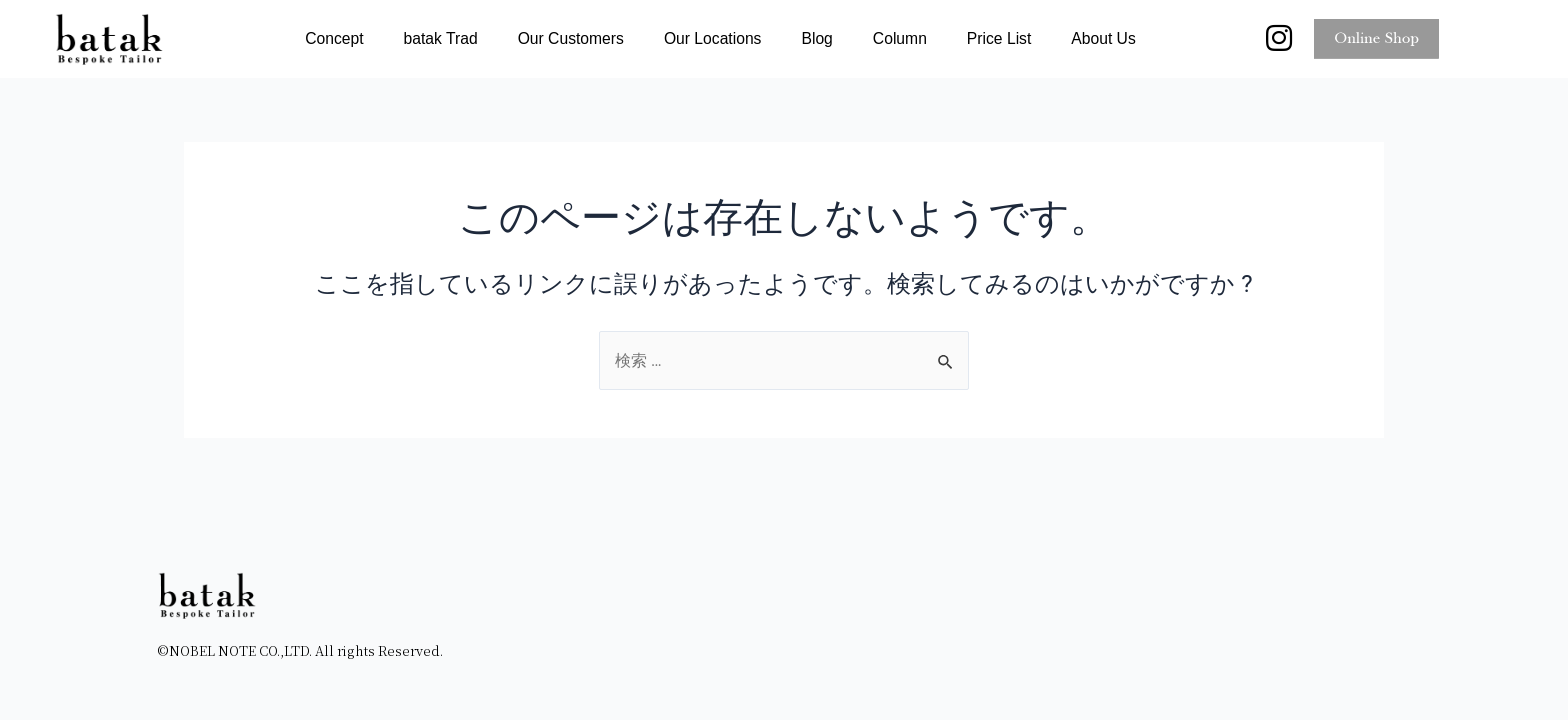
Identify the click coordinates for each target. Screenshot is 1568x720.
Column (900, 39)
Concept (334, 39)
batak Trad (441, 39)
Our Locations (713, 39)
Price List (999, 39)
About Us (1103, 39)
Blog (816, 39)
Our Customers (571, 39)
